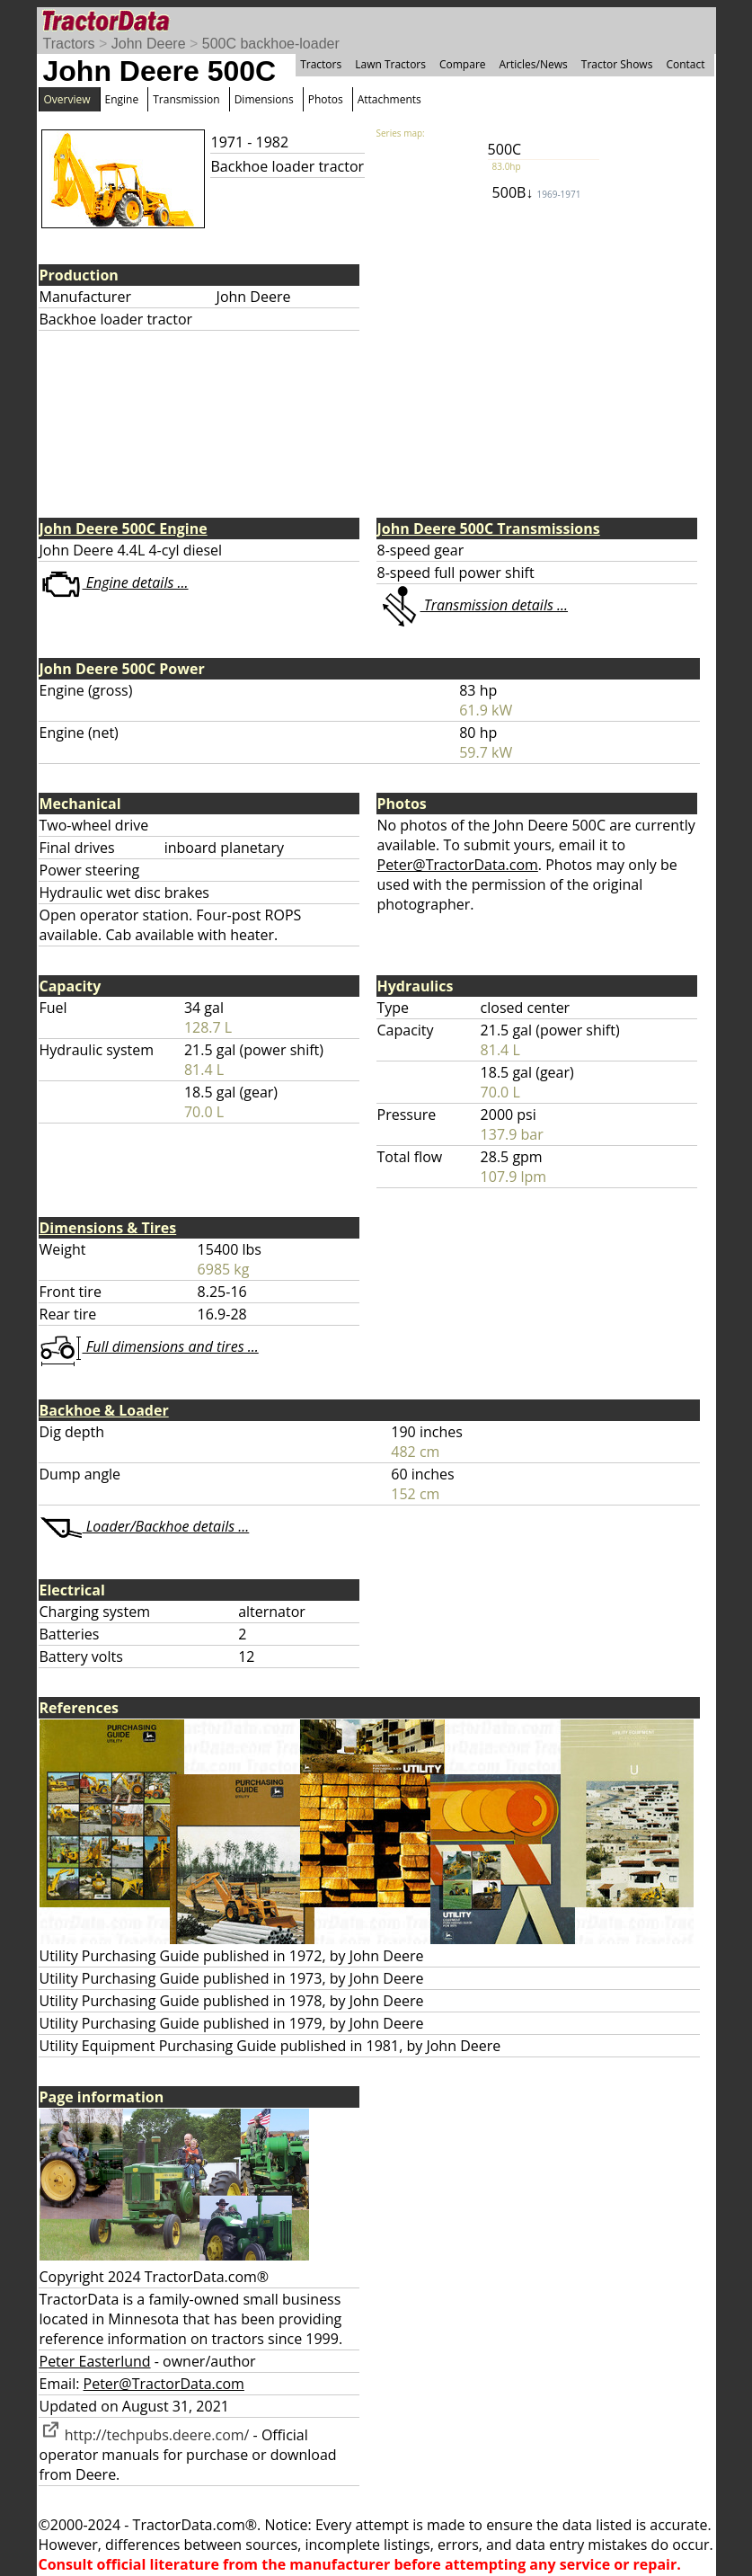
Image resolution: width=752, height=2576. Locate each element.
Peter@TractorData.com (457, 865)
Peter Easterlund (95, 2361)
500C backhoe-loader (271, 43)
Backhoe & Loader (104, 1410)
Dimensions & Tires (108, 1228)
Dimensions (264, 99)
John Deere (148, 43)
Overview (67, 99)
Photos (325, 99)
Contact (685, 64)
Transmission (186, 99)
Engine (122, 99)
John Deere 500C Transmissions (488, 528)
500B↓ (536, 192)
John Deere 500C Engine (124, 528)
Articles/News (534, 64)
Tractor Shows (617, 64)
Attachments (389, 99)
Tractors (69, 43)
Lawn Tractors (390, 64)
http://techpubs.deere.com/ (145, 2435)
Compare (462, 64)
